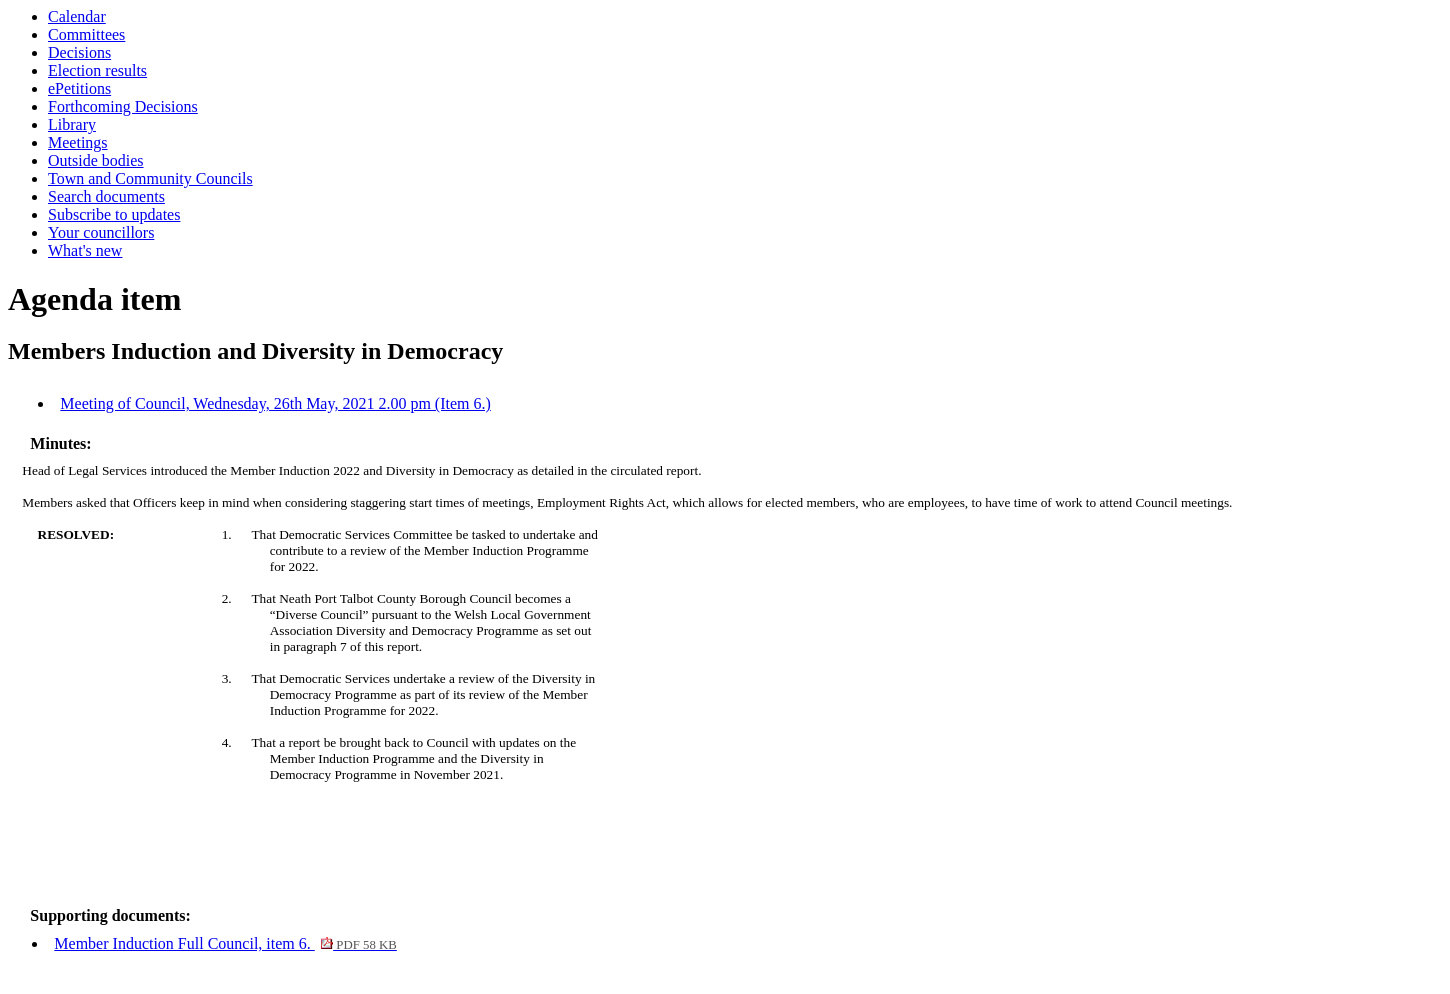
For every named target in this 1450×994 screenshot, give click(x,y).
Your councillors (101, 232)
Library (72, 124)
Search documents (106, 196)
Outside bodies (96, 160)
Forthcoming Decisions (123, 106)
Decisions (79, 52)
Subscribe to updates (114, 214)
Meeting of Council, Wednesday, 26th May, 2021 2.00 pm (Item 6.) (275, 403)
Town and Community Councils (150, 178)
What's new (85, 250)
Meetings (78, 142)
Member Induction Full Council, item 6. (225, 943)
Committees (86, 34)
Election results (97, 70)
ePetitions (79, 88)
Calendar (77, 16)
